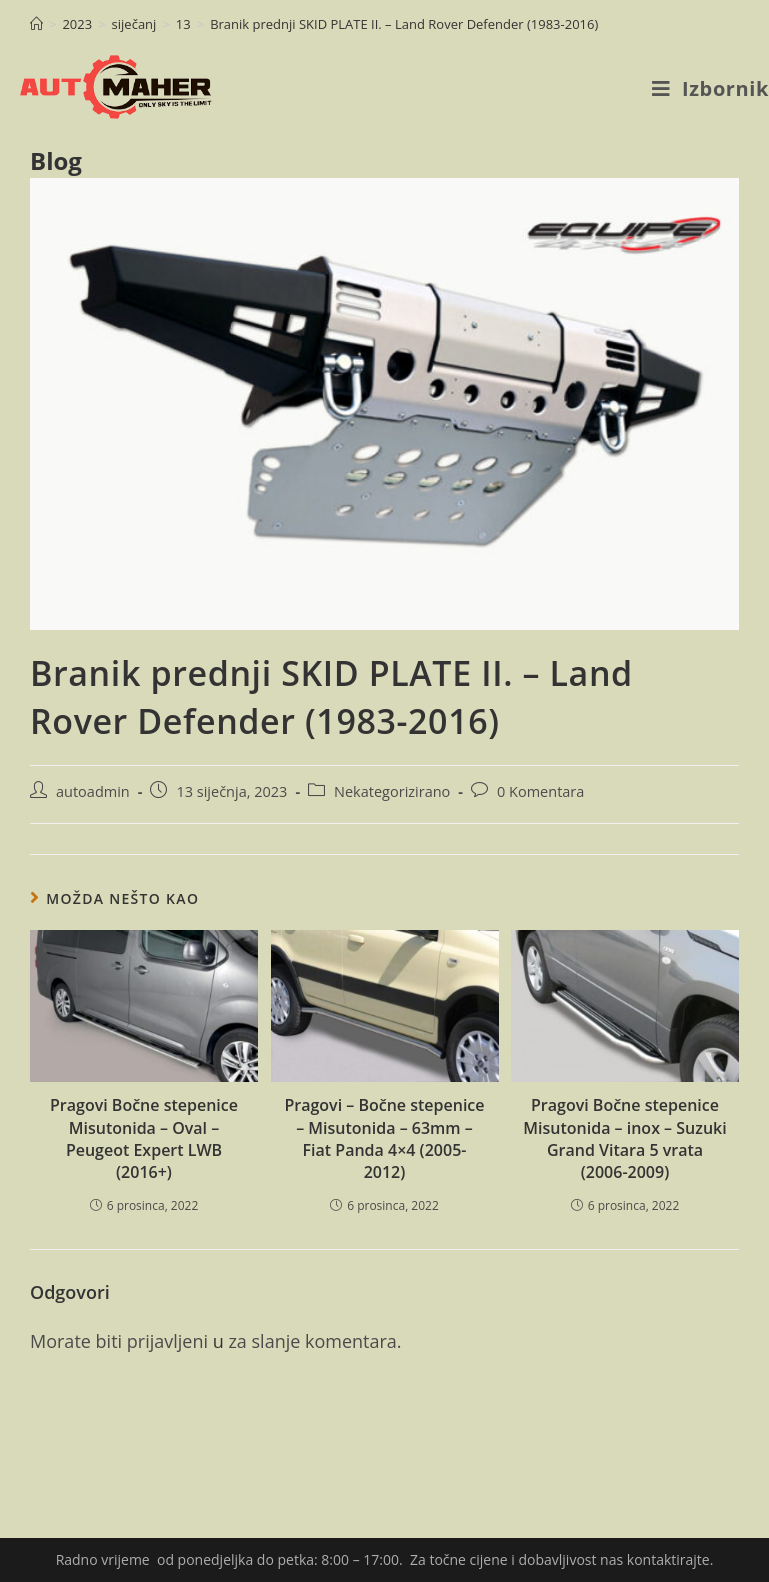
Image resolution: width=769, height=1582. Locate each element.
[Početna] (36, 24)
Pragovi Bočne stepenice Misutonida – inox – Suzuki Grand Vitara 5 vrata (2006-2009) (624, 1138)
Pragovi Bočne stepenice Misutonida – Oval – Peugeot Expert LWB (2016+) (144, 1138)
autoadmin (93, 791)
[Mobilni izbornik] (710, 89)
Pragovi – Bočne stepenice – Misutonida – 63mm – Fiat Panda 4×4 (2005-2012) (384, 1138)
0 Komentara (540, 791)
